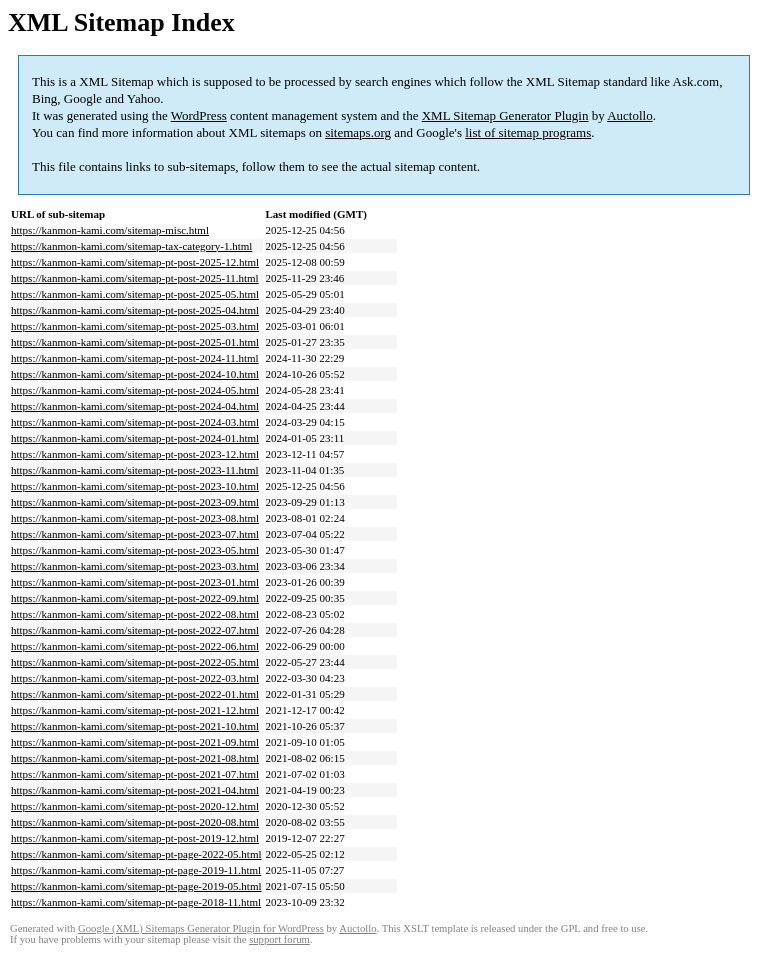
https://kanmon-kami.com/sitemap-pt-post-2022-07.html (135, 630)
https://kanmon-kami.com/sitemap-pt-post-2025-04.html (135, 310)
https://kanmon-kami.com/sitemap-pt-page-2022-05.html (136, 854)
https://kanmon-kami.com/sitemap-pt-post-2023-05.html (135, 550)
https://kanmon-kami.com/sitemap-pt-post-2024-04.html (135, 406)
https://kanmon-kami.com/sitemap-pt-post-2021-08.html (135, 758)
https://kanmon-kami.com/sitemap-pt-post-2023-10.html (135, 486)
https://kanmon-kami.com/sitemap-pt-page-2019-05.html (136, 886)
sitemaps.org (358, 132)
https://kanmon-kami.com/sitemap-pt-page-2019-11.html (136, 870)
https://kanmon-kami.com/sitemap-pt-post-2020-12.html (135, 806)
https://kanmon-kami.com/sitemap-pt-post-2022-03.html (135, 678)
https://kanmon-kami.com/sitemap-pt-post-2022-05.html (135, 662)
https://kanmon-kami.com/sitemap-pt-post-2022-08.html (135, 614)
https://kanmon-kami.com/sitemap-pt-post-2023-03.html (135, 566)
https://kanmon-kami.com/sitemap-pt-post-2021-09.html (135, 742)
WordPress (199, 115)
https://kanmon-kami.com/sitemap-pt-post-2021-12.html (135, 710)
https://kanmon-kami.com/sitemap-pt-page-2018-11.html (136, 902)
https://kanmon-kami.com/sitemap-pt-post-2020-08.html (135, 822)
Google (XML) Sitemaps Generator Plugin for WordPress (201, 928)
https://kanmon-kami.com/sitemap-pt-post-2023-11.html (135, 470)
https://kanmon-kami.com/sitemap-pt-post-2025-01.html (135, 342)
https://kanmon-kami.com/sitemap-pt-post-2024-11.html (135, 358)
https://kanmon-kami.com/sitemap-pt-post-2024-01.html (135, 438)
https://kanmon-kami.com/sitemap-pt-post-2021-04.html (135, 790)
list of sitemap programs (528, 132)
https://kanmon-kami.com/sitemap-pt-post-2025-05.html (135, 294)
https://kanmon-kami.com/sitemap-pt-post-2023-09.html (135, 502)
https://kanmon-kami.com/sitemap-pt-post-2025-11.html (135, 278)
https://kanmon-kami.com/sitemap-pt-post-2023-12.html (135, 454)
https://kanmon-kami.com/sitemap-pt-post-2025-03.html (135, 326)
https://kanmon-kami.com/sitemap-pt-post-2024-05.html (135, 390)
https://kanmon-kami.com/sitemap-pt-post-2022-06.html (135, 646)
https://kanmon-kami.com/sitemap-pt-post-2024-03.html (135, 422)
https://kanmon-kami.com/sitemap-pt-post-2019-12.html (135, 838)
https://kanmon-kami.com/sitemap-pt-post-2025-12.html (135, 262)
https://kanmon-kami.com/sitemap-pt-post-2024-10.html (135, 374)
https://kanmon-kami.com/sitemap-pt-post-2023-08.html (135, 518)
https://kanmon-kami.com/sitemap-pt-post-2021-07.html (135, 774)
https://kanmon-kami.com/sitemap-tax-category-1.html (131, 246)
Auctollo (630, 115)
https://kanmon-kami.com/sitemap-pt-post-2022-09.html (135, 598)
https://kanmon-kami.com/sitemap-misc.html (110, 230)
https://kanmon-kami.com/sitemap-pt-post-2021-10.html (135, 726)
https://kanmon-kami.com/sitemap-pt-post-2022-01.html (135, 694)
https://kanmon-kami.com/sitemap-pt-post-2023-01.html (135, 582)
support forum (279, 939)
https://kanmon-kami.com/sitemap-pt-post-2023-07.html (135, 534)
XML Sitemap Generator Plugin (505, 115)
